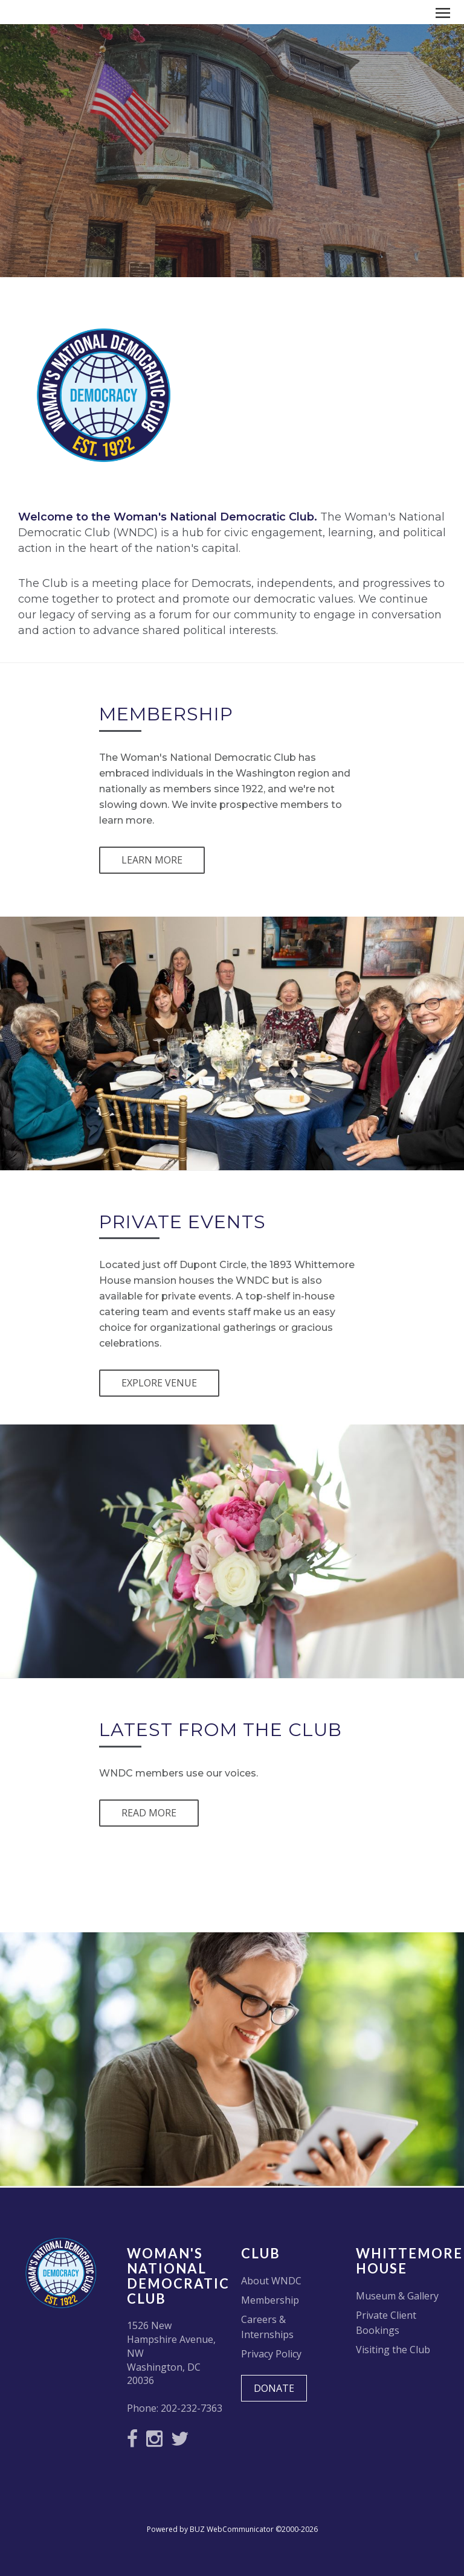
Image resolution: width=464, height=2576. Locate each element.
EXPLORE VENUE (159, 1382)
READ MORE (148, 1812)
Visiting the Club (393, 2349)
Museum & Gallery (397, 2295)
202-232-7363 (191, 2408)
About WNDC (271, 2280)
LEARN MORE (151, 860)
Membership (270, 2300)
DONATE (274, 2388)
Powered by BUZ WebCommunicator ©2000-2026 (232, 2529)
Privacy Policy (271, 2353)
